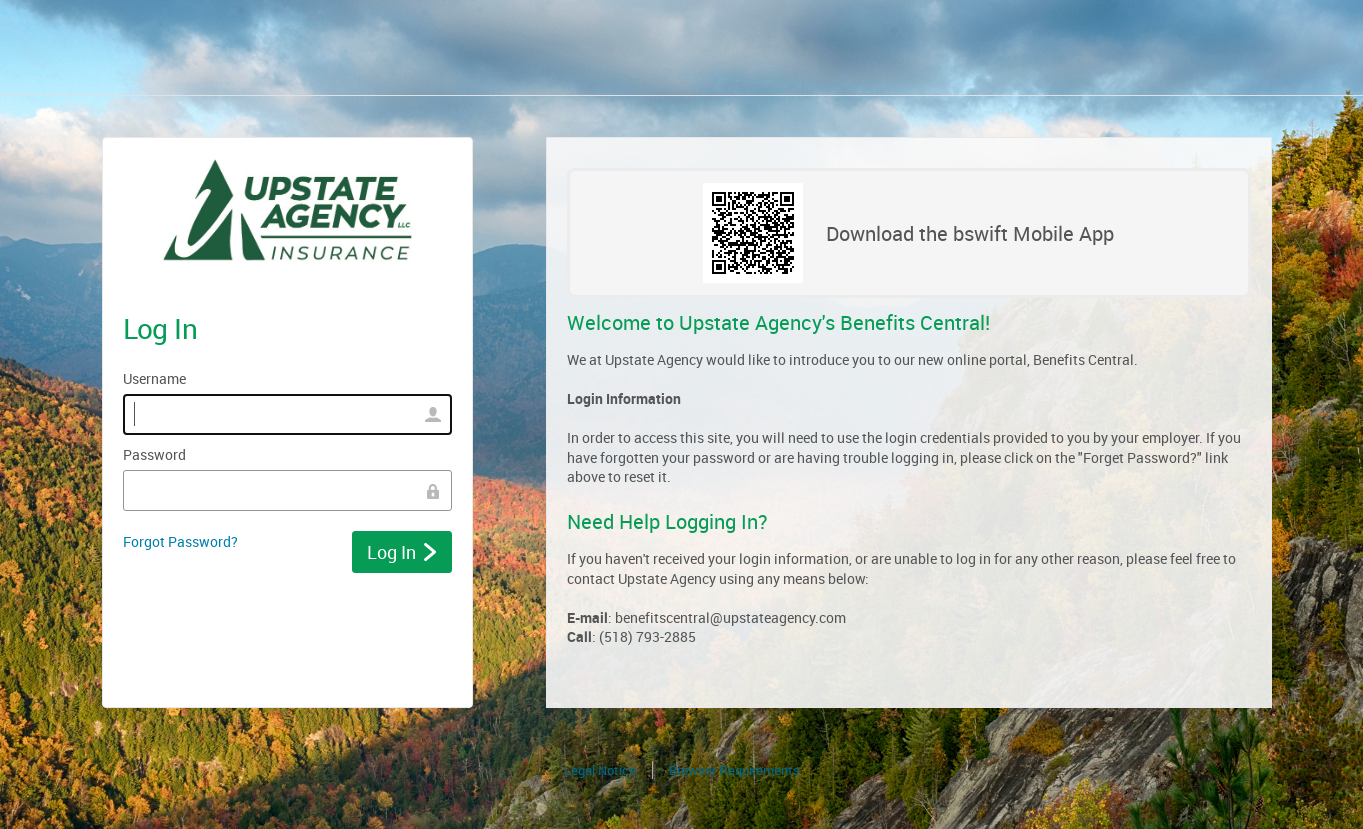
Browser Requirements (734, 770)
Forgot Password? (180, 541)
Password (154, 454)
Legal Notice (600, 770)
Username (154, 378)
